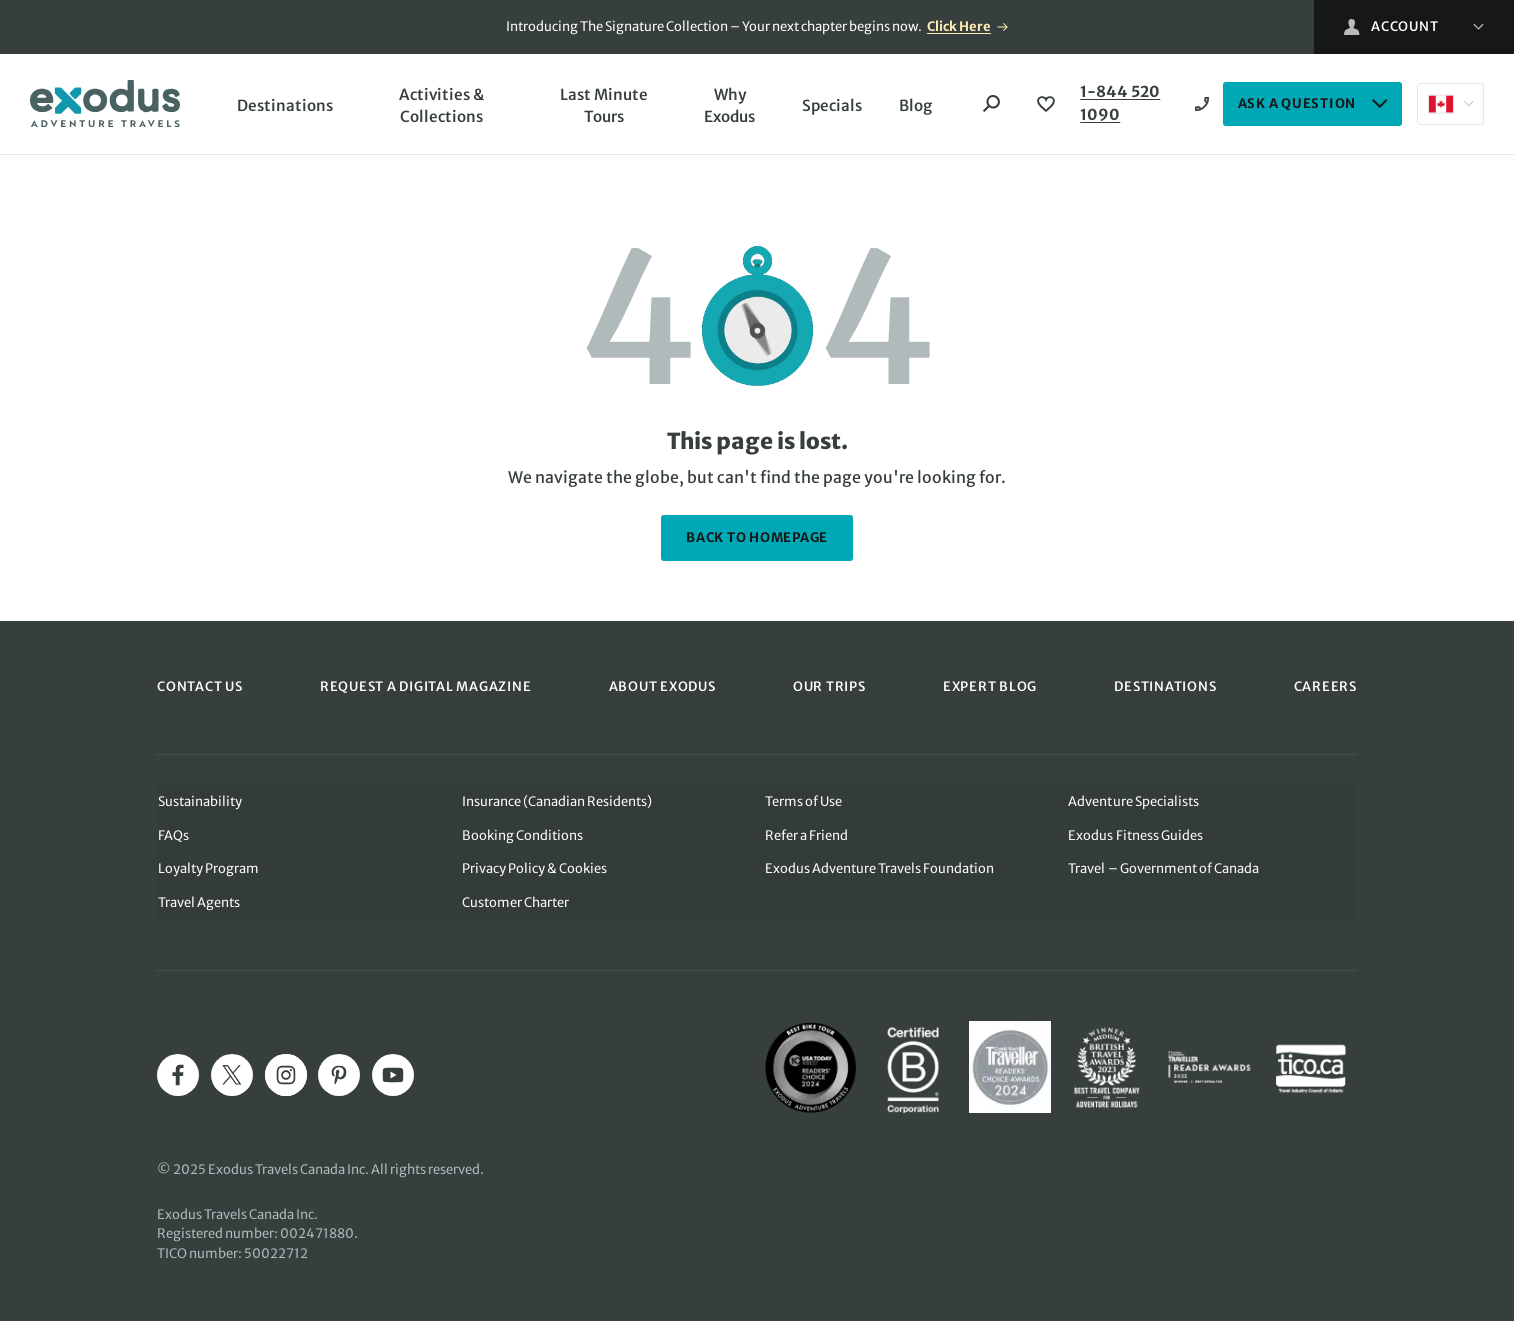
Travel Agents (198, 908)
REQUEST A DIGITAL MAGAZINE (426, 691)
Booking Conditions (521, 840)
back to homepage (757, 542)
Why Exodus (722, 108)
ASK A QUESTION (1313, 106)
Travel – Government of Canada (1164, 874)
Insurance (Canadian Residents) (556, 806)
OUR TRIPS (829, 691)
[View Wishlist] (1043, 107)
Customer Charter (514, 908)
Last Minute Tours (598, 108)
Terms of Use (803, 806)
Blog (911, 107)
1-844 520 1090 (1119, 107)
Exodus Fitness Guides (1136, 840)
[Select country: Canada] (1450, 107)
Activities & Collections (440, 108)
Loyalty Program (207, 874)
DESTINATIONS (1165, 691)
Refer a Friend (806, 840)
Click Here (959, 26)
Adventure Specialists (1134, 806)
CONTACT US (200, 691)
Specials (825, 107)
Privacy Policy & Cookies (533, 874)
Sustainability (199, 806)
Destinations (286, 107)
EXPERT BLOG (990, 691)
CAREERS (1325, 691)
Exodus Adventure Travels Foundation (879, 874)
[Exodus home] (105, 106)
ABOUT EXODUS (662, 691)
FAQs (172, 840)
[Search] (989, 107)
